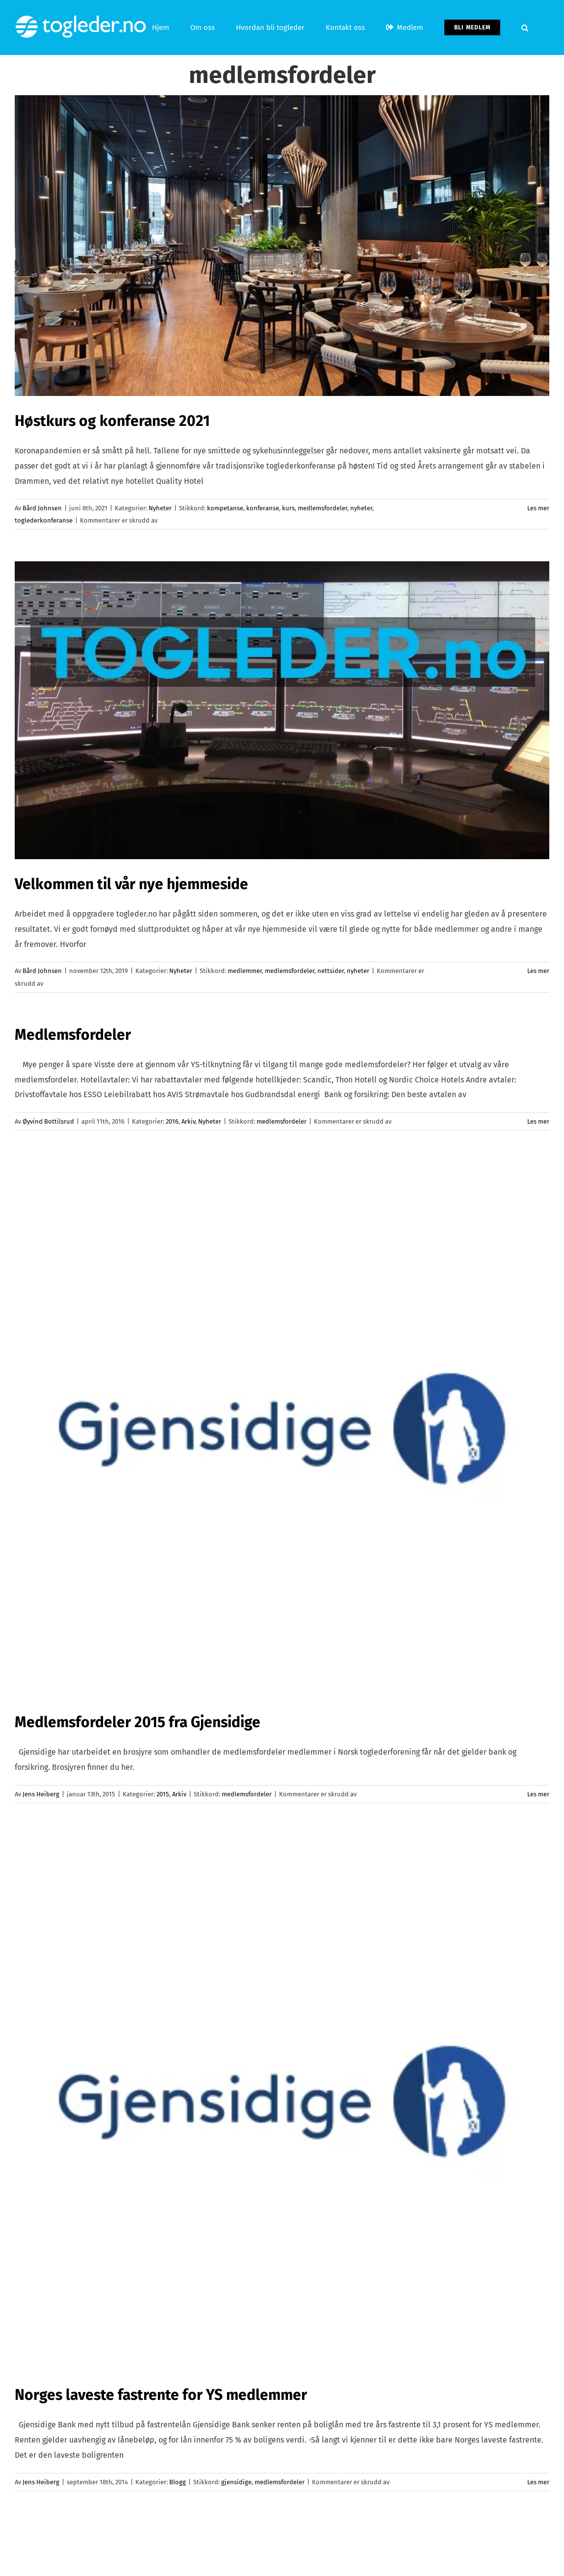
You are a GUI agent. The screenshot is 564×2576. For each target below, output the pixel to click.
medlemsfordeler (322, 508)
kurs (288, 508)
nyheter (361, 508)
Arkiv (188, 1121)
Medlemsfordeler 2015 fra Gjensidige (137, 1722)
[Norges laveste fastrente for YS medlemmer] (282, 2102)
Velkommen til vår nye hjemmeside (131, 884)
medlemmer (245, 970)
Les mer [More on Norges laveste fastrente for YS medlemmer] (538, 2482)
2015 (162, 1794)
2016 (172, 1121)
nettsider (330, 970)
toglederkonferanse (44, 520)
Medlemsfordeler (73, 1035)
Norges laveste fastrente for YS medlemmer (161, 2395)
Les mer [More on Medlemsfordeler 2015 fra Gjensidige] (538, 1794)
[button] (524, 27)
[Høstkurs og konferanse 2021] (282, 245)
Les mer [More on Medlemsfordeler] (538, 1121)
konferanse (262, 508)
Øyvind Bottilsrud (48, 1121)
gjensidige (236, 2482)
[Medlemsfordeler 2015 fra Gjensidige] (282, 1429)
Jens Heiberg (41, 1794)
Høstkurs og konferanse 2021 (112, 421)
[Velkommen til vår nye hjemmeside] (282, 710)
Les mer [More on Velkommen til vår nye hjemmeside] (538, 970)
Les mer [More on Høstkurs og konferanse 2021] (538, 508)
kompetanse (225, 508)
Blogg (177, 2482)
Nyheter (160, 508)
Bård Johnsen (42, 508)
